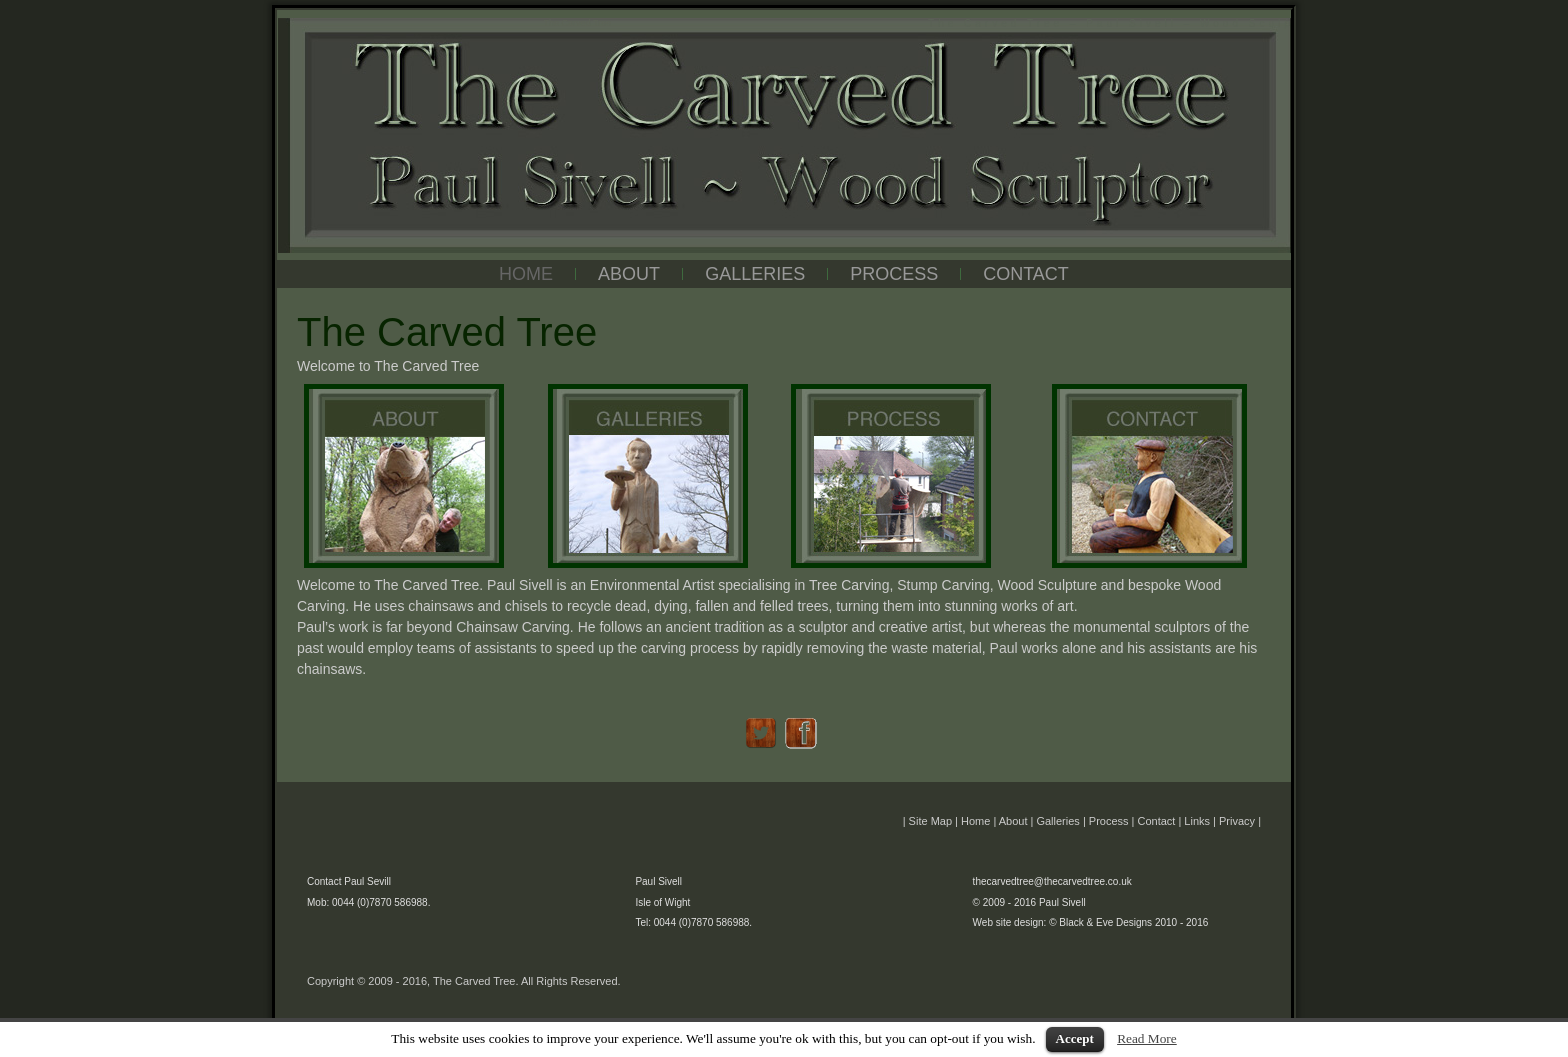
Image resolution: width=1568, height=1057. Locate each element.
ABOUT (629, 274)
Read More (1147, 1038)
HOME (526, 274)
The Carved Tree (578, 23)
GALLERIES (755, 274)
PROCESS (894, 274)
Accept (1075, 1038)
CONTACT (1026, 274)
